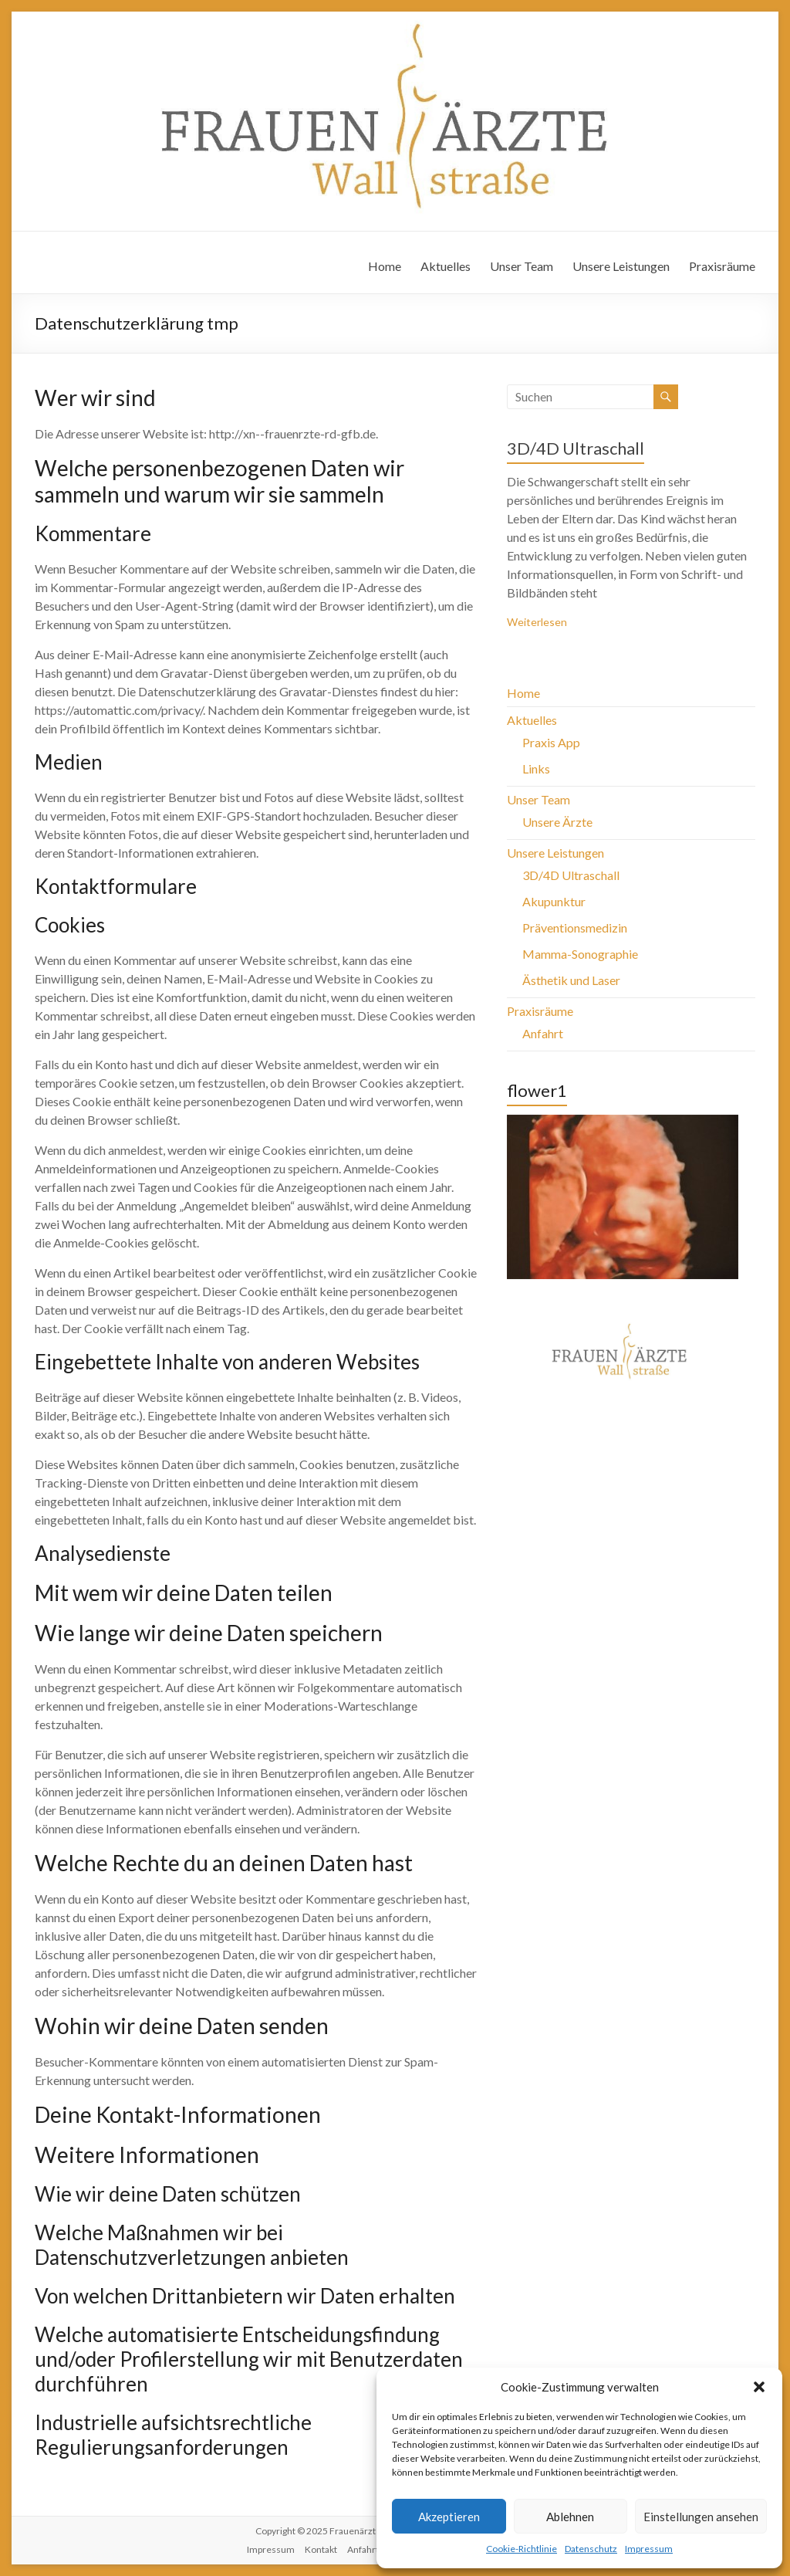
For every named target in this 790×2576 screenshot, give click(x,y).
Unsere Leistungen (621, 266)
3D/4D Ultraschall (575, 448)
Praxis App (551, 742)
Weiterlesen (537, 621)
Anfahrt (542, 1033)
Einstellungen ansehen (700, 2517)
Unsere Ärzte (557, 821)
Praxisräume (722, 266)
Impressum (649, 2548)
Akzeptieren (449, 2517)
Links (536, 768)
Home (384, 266)
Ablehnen (570, 2517)
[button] (759, 2387)
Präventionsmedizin (574, 927)
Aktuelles (445, 266)
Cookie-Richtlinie (521, 2548)
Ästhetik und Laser (571, 980)
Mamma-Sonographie (580, 953)
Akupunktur (554, 901)
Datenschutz (591, 2548)
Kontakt (321, 2549)
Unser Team (521, 266)
